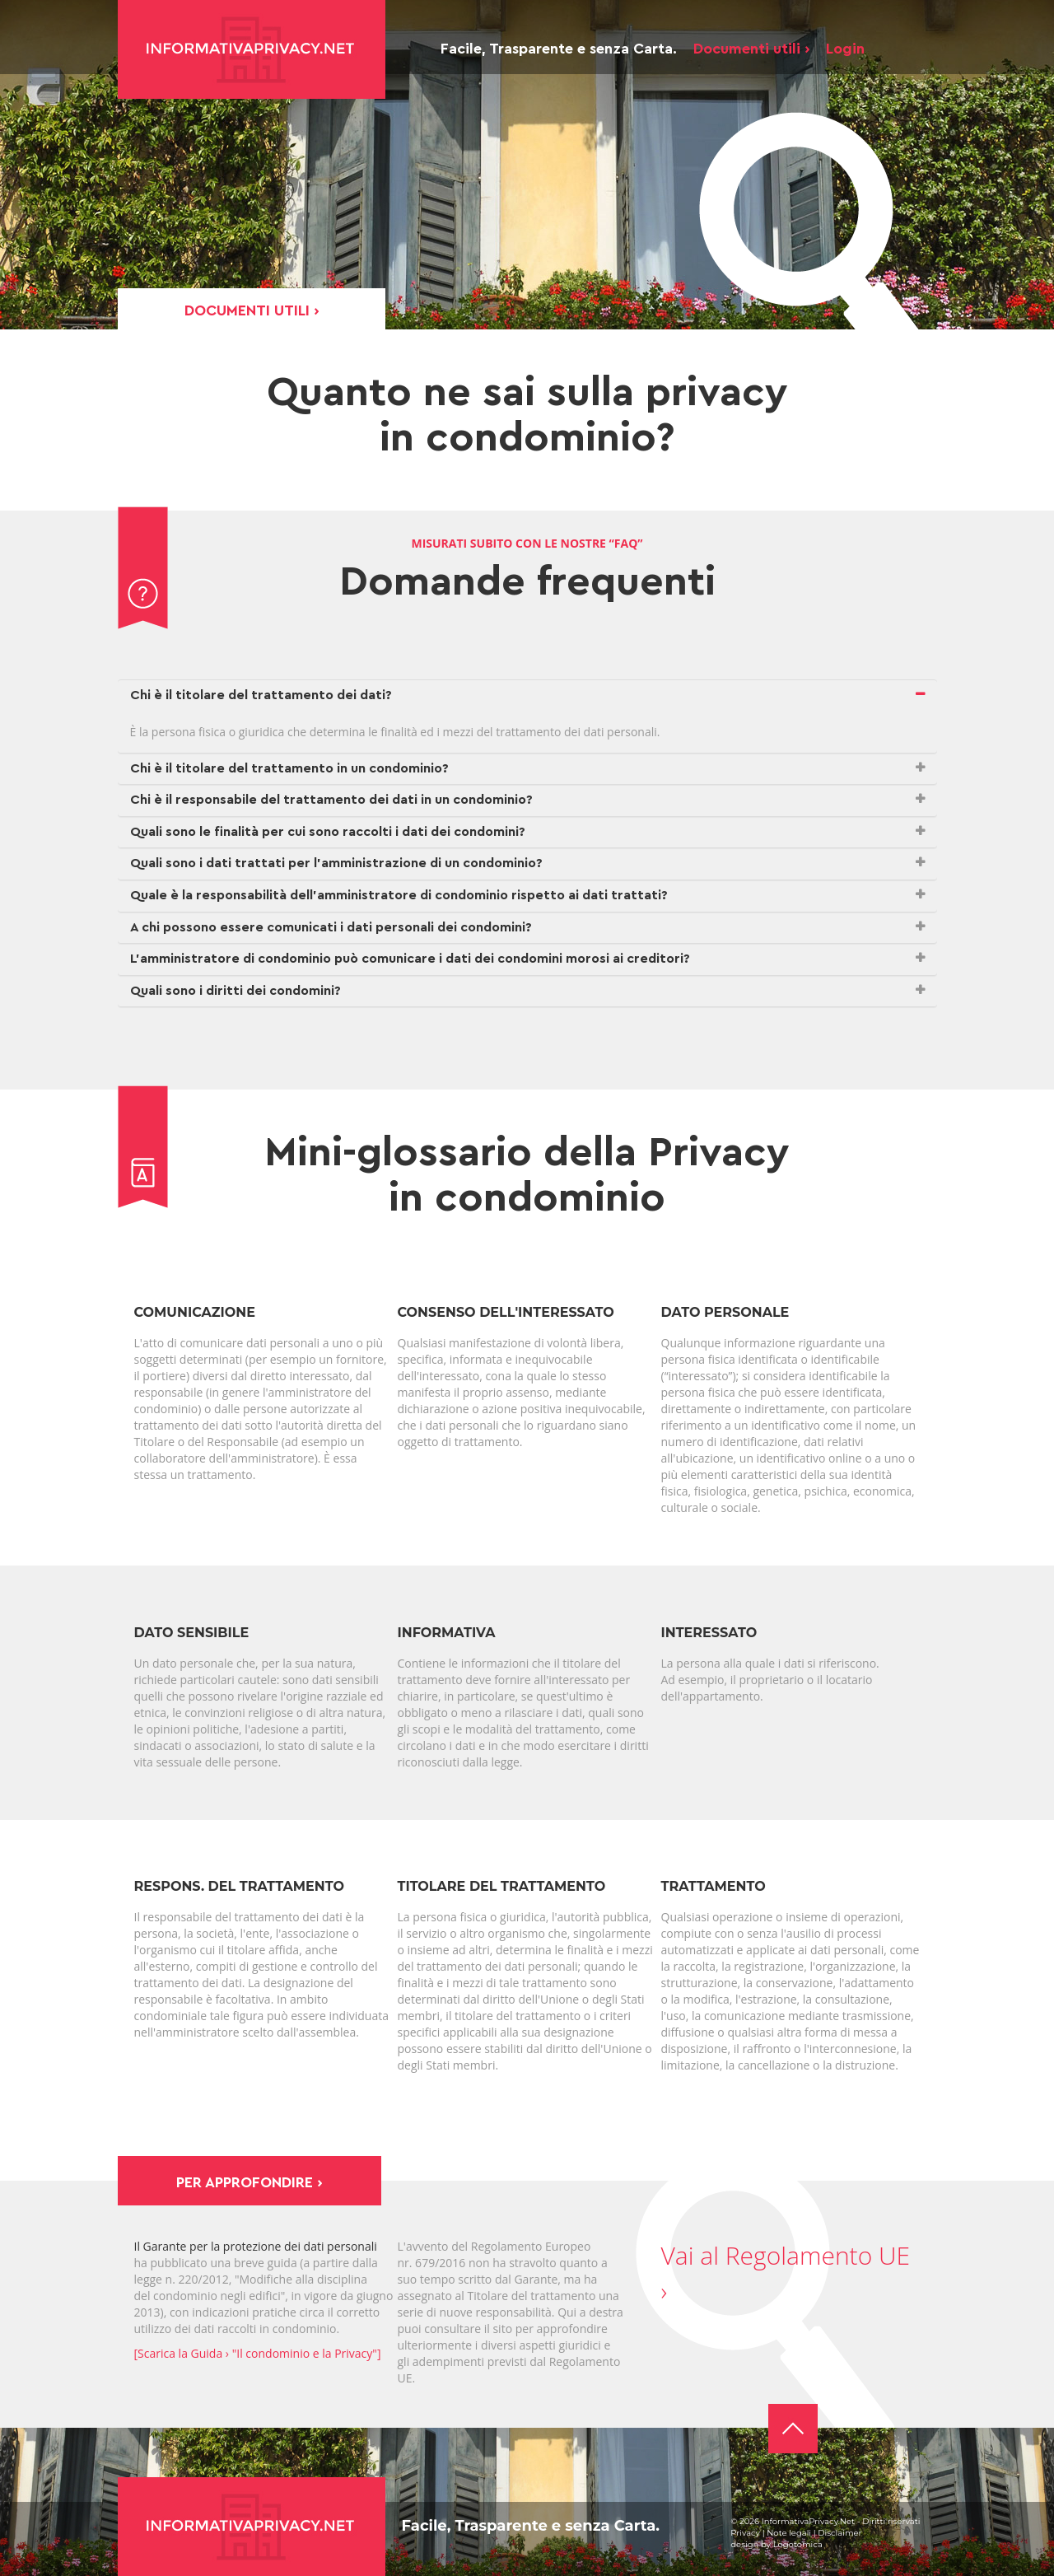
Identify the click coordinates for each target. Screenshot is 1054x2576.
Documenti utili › (751, 48)
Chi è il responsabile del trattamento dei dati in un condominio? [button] (331, 799)
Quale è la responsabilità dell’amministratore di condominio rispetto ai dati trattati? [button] (399, 895)
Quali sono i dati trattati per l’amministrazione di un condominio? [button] (336, 863)
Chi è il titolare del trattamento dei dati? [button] (261, 695)
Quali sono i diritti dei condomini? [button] (235, 990)
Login (845, 48)
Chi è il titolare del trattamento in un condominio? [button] (289, 768)
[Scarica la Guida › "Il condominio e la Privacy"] (257, 2353)
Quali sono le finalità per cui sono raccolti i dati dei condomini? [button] (327, 831)
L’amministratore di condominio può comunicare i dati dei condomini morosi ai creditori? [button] (410, 958)
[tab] (527, 696)
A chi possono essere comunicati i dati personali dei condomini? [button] (331, 927)
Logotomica (798, 2544)
